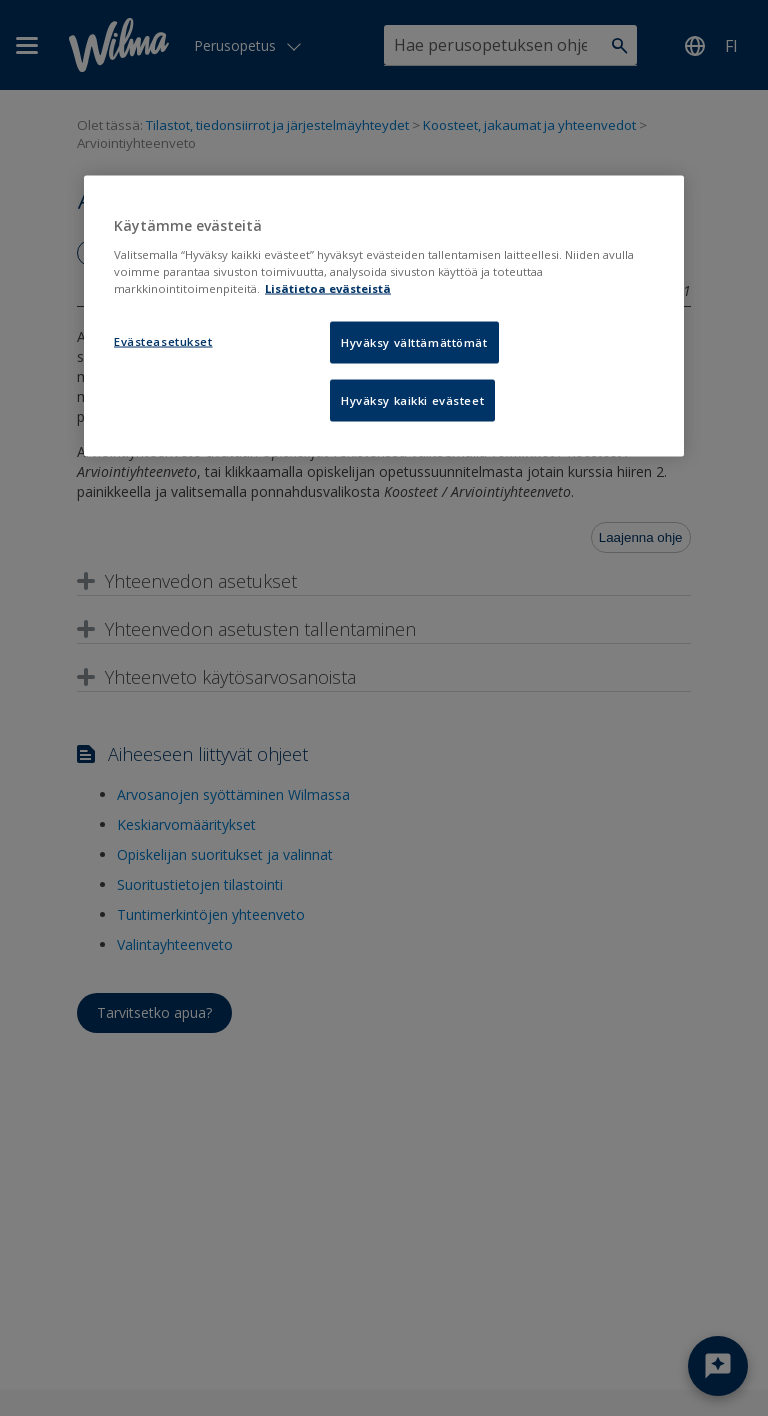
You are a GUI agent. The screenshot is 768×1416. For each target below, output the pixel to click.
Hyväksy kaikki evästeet (412, 400)
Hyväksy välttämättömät (414, 342)
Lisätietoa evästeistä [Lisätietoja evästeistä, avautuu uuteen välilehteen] (328, 288)
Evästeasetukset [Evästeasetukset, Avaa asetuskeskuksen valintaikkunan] (163, 341)
